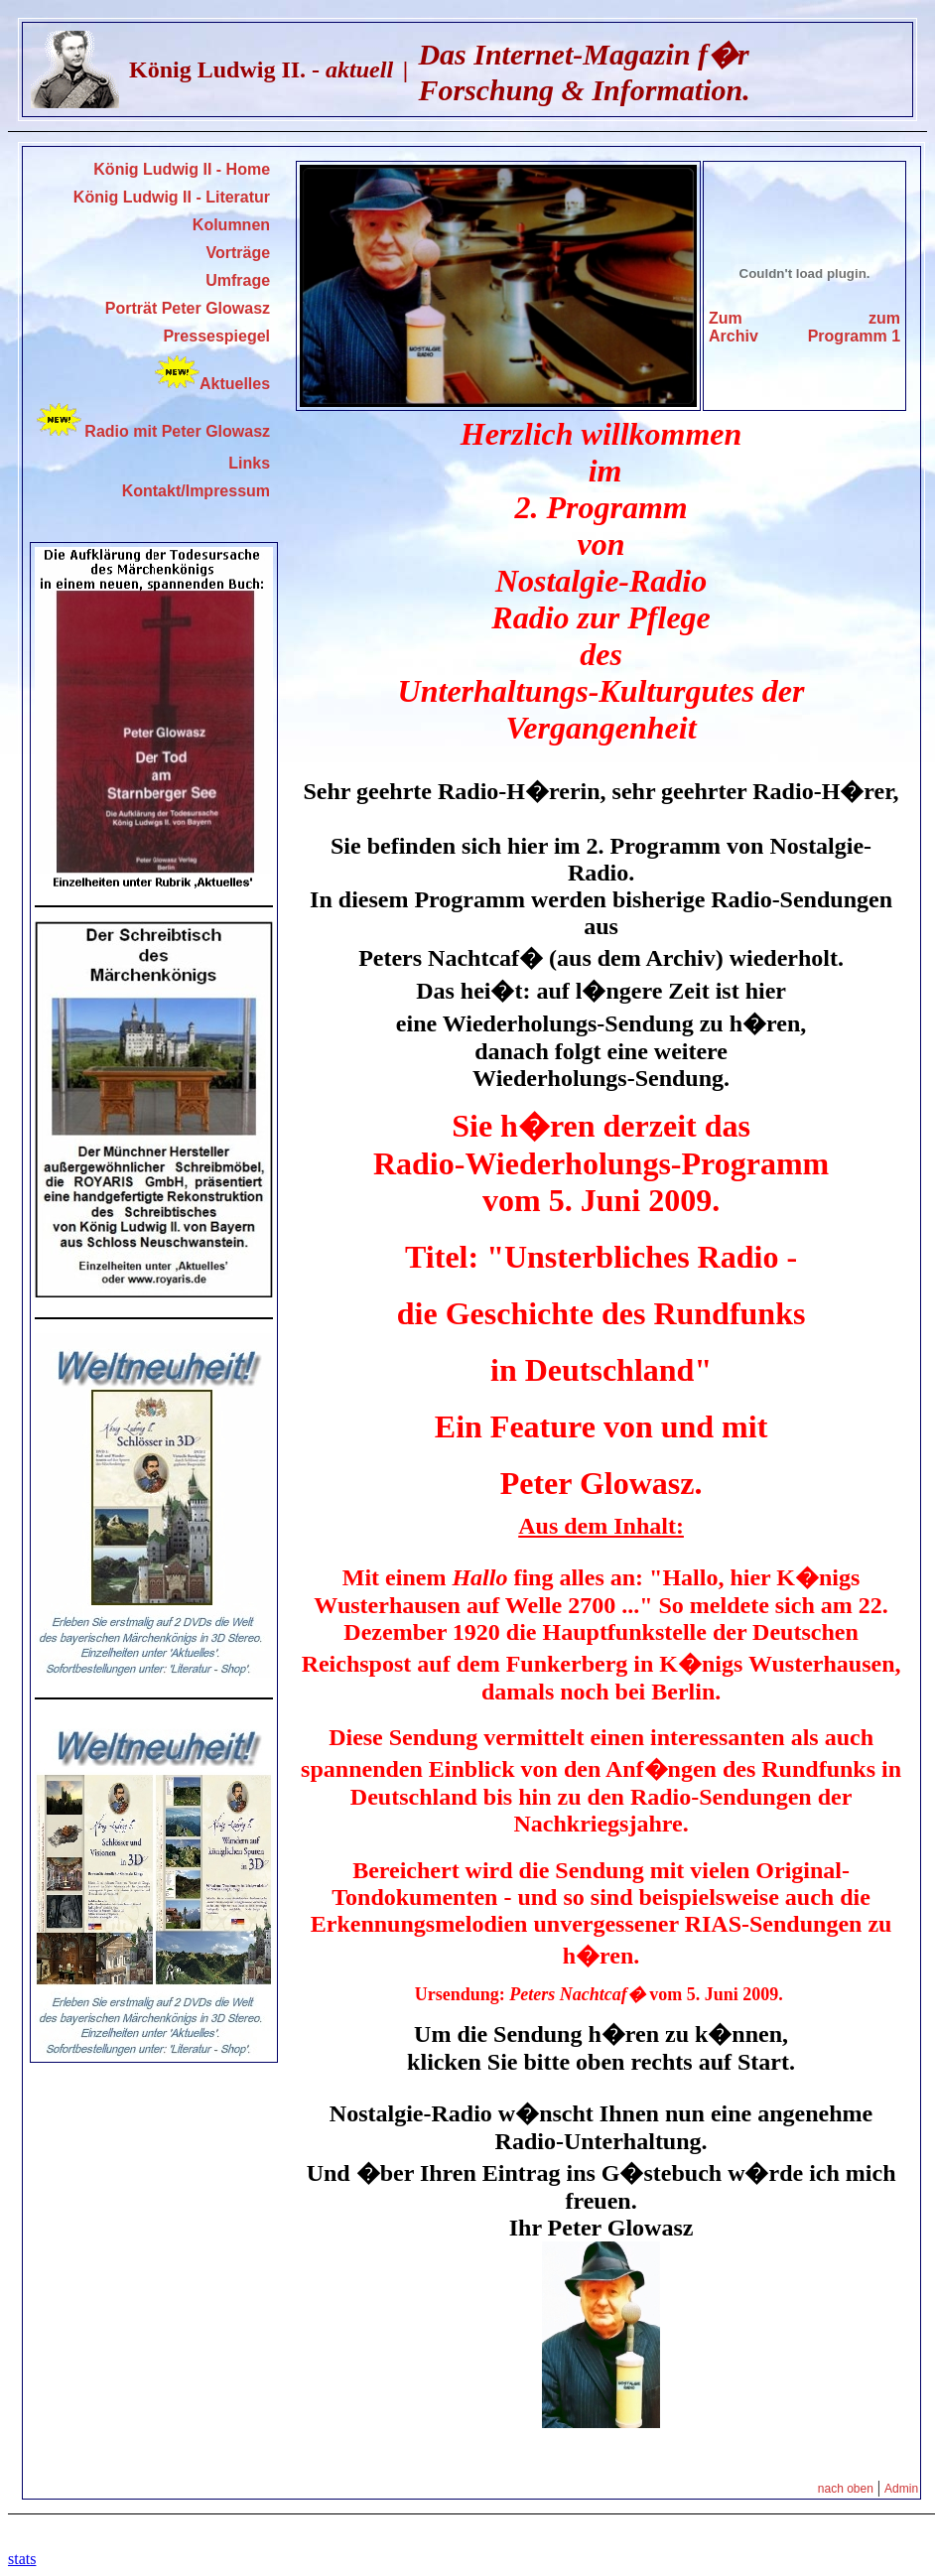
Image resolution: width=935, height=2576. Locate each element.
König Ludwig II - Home (181, 169)
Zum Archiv (733, 327)
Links (249, 463)
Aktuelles (212, 383)
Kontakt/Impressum (196, 490)
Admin (901, 2489)
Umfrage (237, 280)
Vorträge (237, 252)
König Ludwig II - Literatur (171, 197)
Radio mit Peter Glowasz (177, 431)
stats (22, 2558)
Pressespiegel (216, 336)
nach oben (845, 2489)
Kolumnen (231, 224)
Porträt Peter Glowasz (187, 308)
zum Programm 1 (854, 327)
